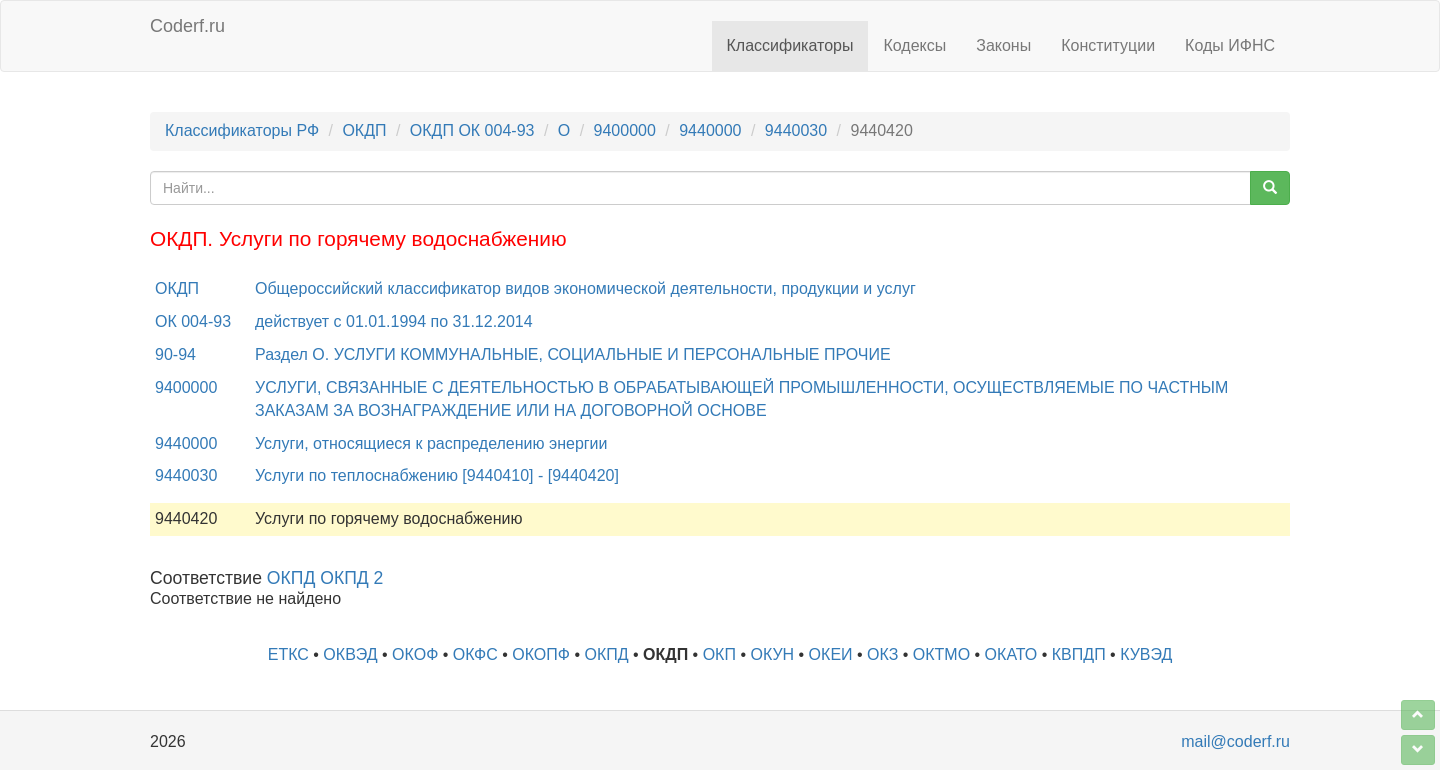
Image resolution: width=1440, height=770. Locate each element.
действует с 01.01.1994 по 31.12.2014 (394, 321)
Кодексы (914, 45)
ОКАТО (1011, 654)
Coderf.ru (187, 26)
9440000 (710, 130)
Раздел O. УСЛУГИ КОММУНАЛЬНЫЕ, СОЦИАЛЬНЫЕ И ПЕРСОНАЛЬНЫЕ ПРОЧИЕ (573, 354)
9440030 (796, 130)
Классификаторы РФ (242, 130)
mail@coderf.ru (1235, 741)
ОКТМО (941, 654)
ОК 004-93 (193, 321)
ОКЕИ (831, 654)
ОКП (719, 654)
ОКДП (364, 130)
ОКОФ (415, 654)
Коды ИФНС (1230, 45)
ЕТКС (288, 654)
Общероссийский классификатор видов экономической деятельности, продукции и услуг (585, 288)
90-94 (175, 354)
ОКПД (606, 654)
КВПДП (1079, 654)
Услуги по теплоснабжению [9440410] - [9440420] (437, 475)
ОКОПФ (541, 654)
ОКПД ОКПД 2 (325, 578)
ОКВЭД (350, 654)
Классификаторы (790, 45)
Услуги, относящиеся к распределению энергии (431, 443)
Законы (1003, 45)
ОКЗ (882, 654)
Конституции (1108, 45)
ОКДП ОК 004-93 (472, 130)
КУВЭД (1146, 654)
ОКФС (475, 654)
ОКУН (772, 654)
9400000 (625, 130)
